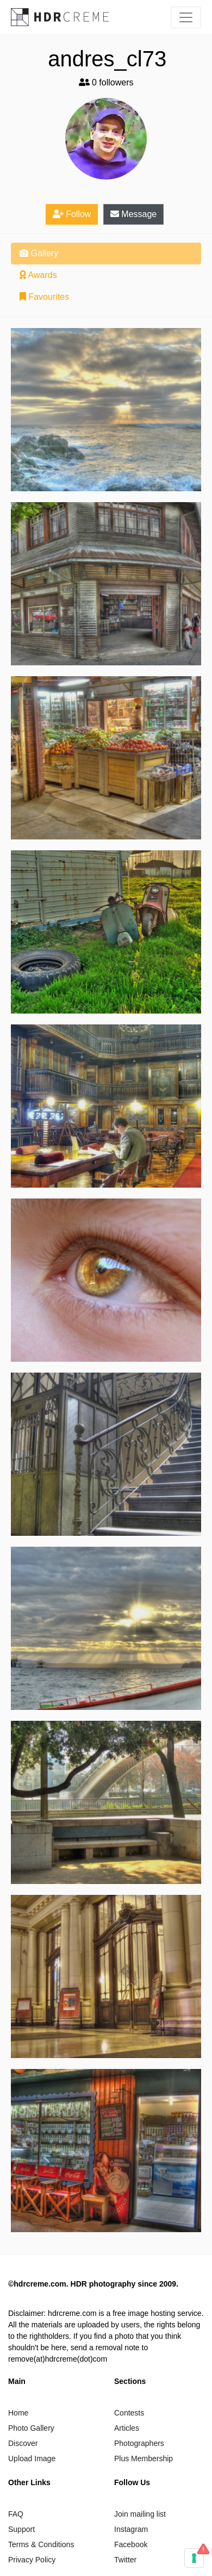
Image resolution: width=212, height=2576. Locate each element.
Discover (23, 2443)
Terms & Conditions (41, 2544)
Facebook (130, 2544)
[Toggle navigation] (186, 17)
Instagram (131, 2529)
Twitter (125, 2559)
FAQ (15, 2514)
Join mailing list (140, 2514)
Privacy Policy (31, 2559)
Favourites (44, 296)
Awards (38, 275)
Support (21, 2529)
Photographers (139, 2443)
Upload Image (31, 2458)
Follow (72, 214)
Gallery (39, 253)
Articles (126, 2428)
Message (133, 214)
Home (18, 2412)
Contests (129, 2412)
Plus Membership (143, 2458)
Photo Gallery (31, 2428)
